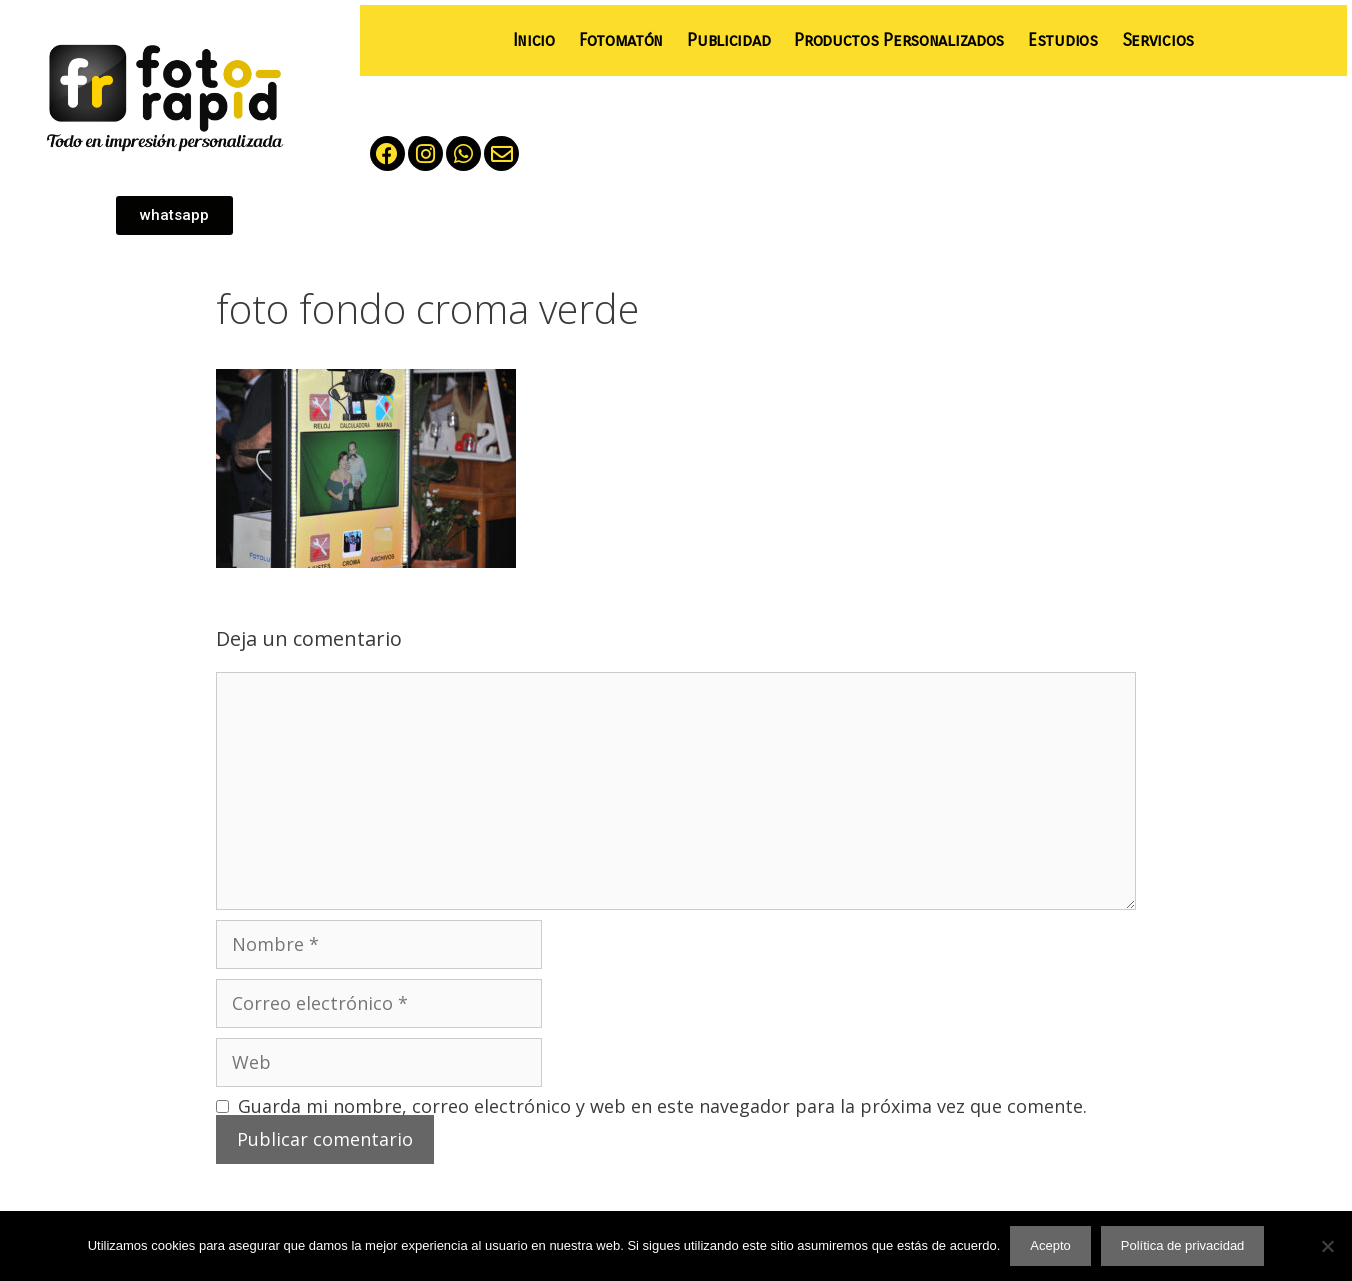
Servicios (1158, 40)
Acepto (1050, 1245)
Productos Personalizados (899, 40)
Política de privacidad (1183, 1245)
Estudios (1063, 40)
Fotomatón (621, 40)
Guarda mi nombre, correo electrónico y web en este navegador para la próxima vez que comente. (662, 1106)
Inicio (534, 40)
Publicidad (728, 40)
